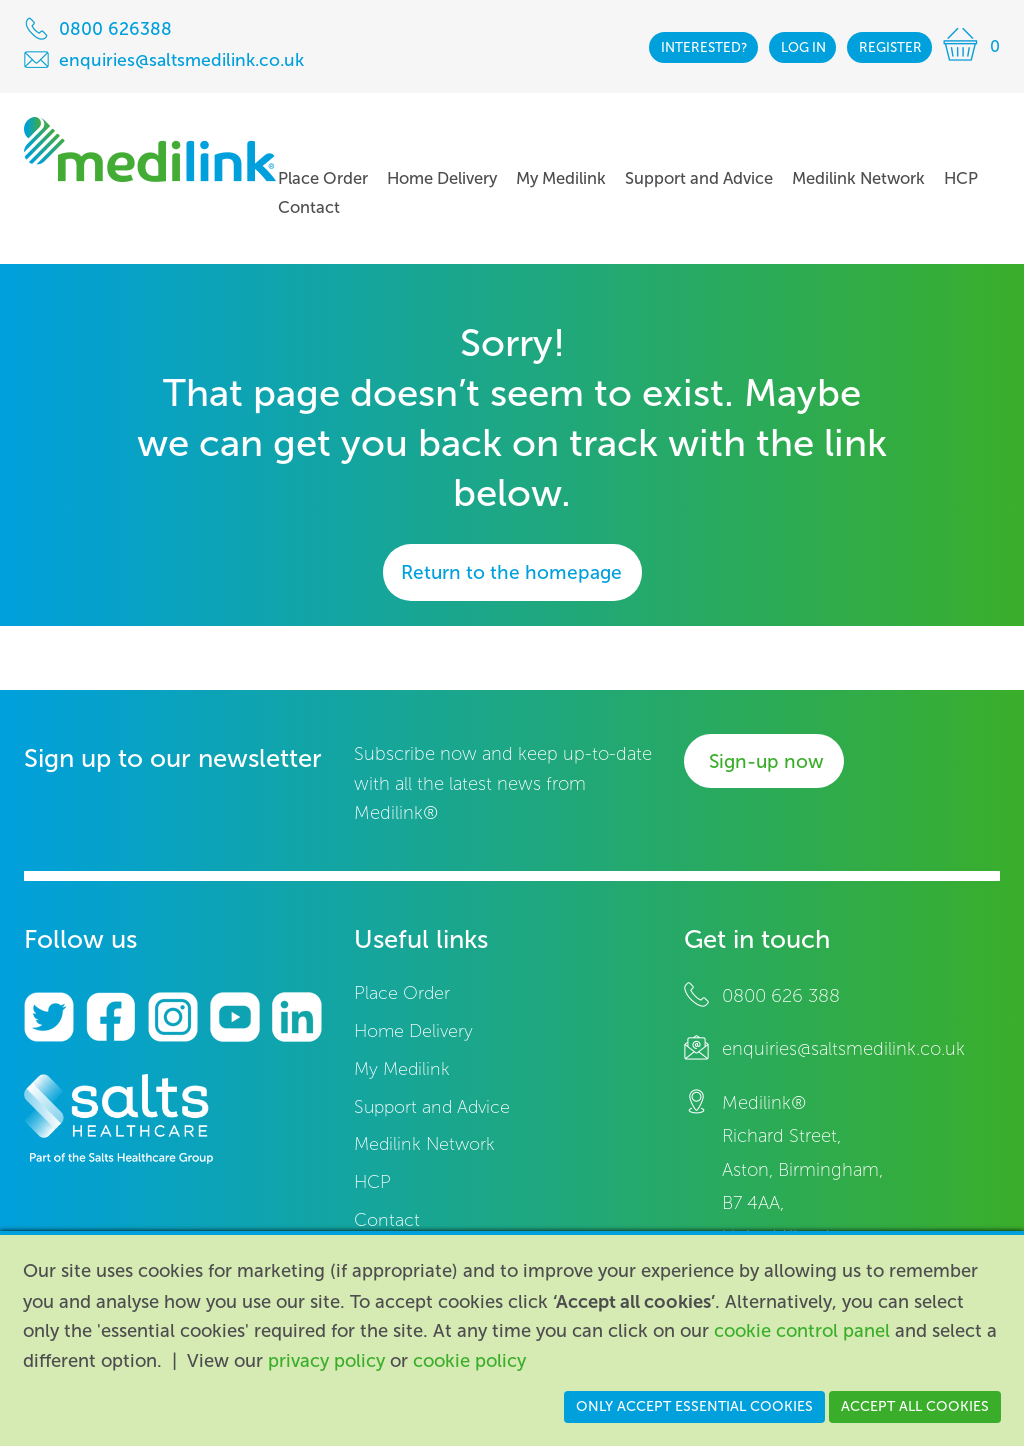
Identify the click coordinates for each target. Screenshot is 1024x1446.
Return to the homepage (511, 572)
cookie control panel (802, 1331)
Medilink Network (424, 1144)
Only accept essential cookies (694, 1406)
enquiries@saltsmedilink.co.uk (843, 1049)
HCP (372, 1182)
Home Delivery (413, 1031)
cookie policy (469, 1361)
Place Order (402, 993)
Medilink (150, 149)
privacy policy (326, 1361)
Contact (387, 1220)
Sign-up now (766, 761)
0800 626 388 (781, 996)
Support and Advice (432, 1107)
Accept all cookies (915, 1406)
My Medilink (402, 1069)
